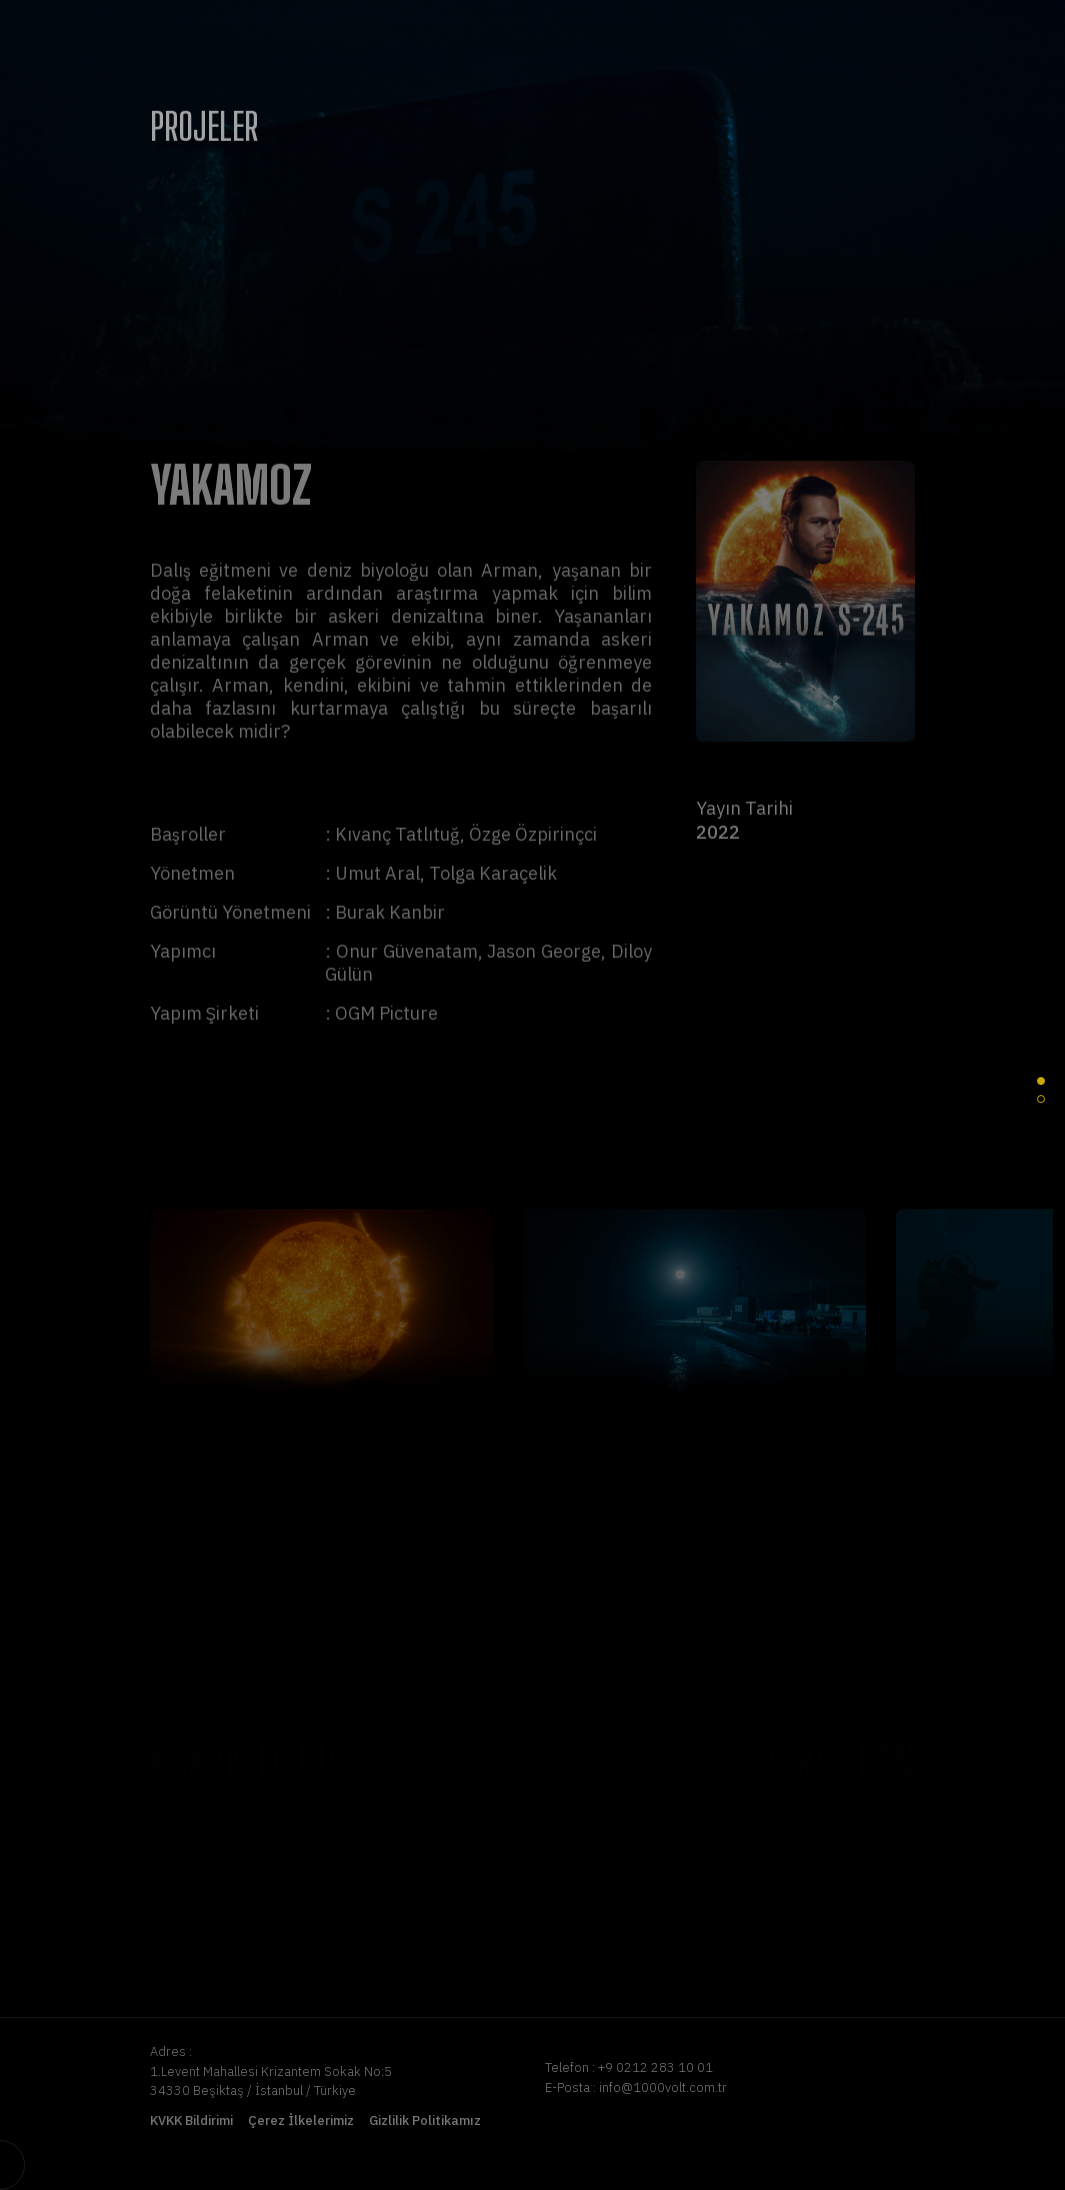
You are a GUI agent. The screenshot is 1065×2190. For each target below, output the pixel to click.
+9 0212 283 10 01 (655, 2067)
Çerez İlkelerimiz (301, 2120)
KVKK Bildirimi (191, 2120)
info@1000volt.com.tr (663, 2087)
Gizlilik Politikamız (425, 2120)
